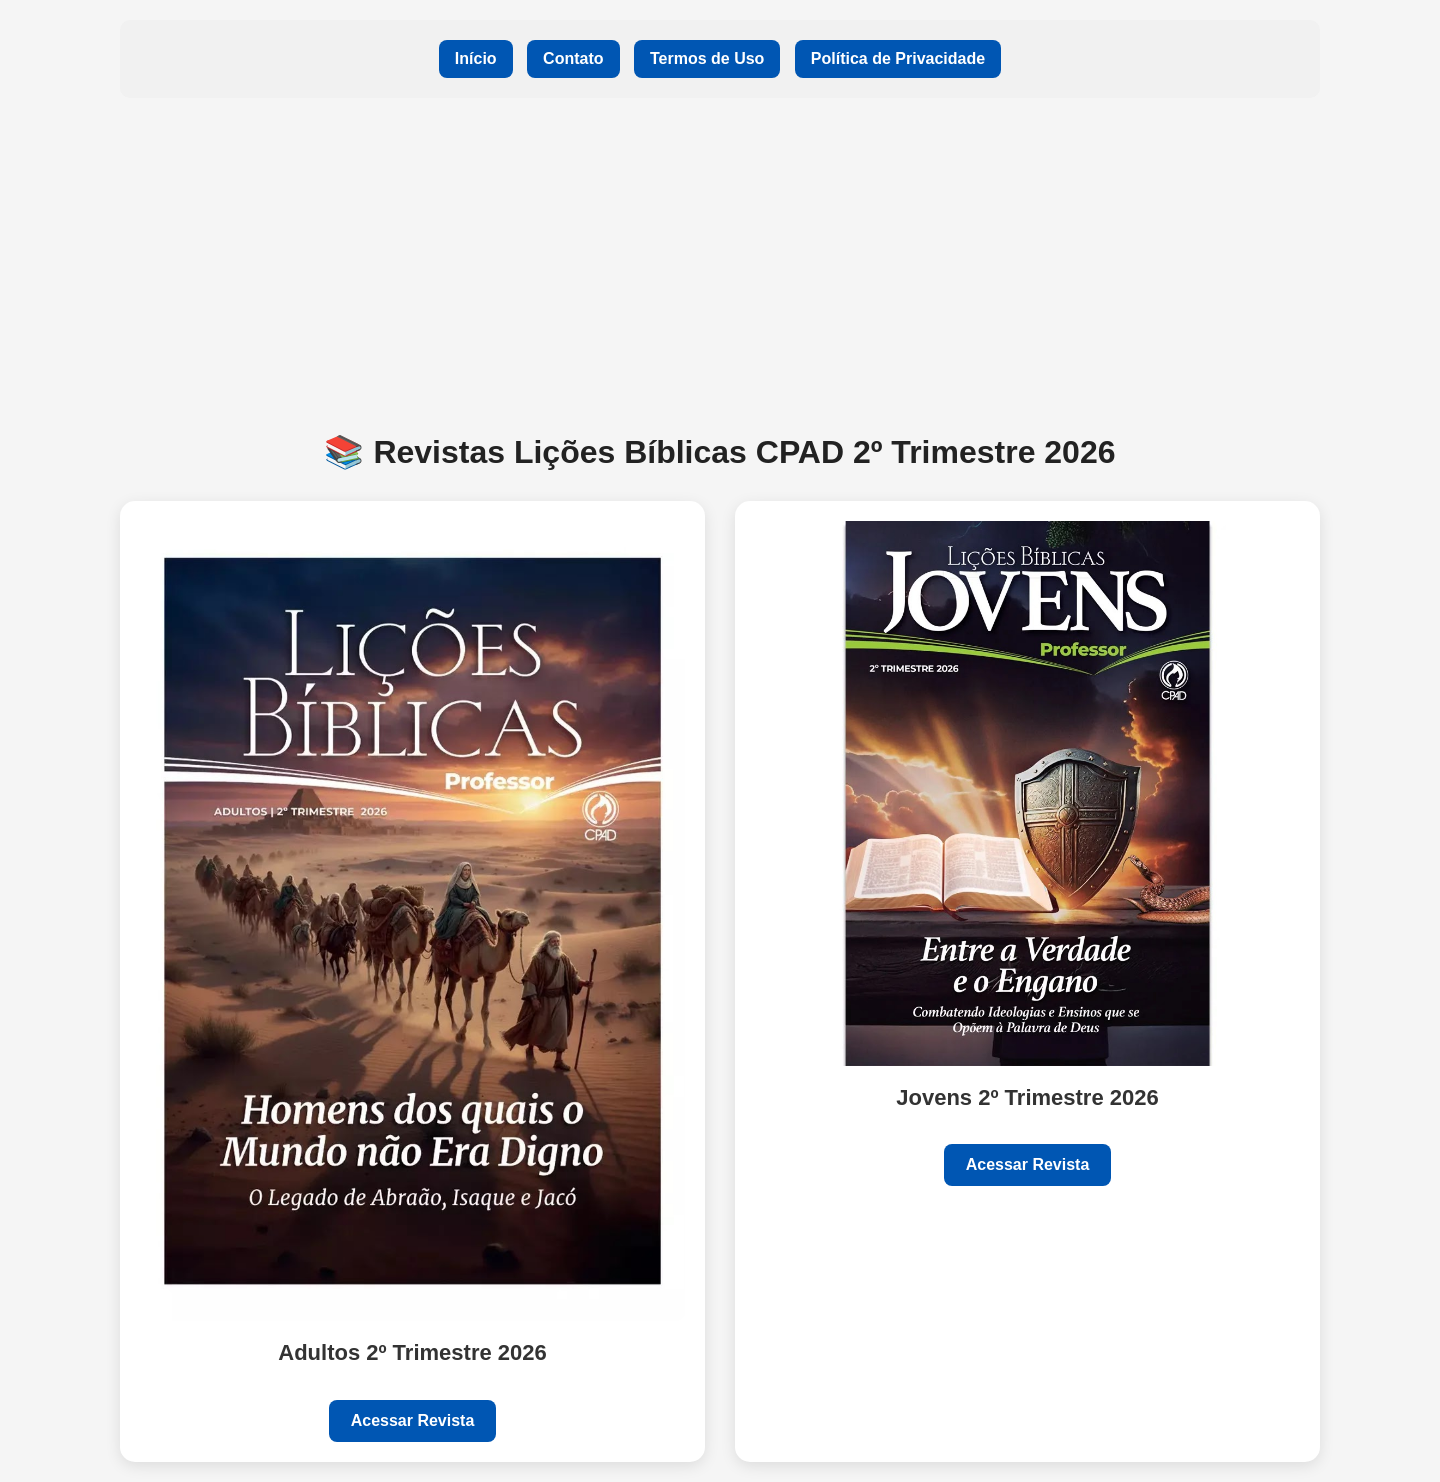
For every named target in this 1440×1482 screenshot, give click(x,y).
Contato (573, 58)
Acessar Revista (413, 1420)
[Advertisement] (720, 263)
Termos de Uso (707, 58)
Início (476, 58)
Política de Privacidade (898, 58)
